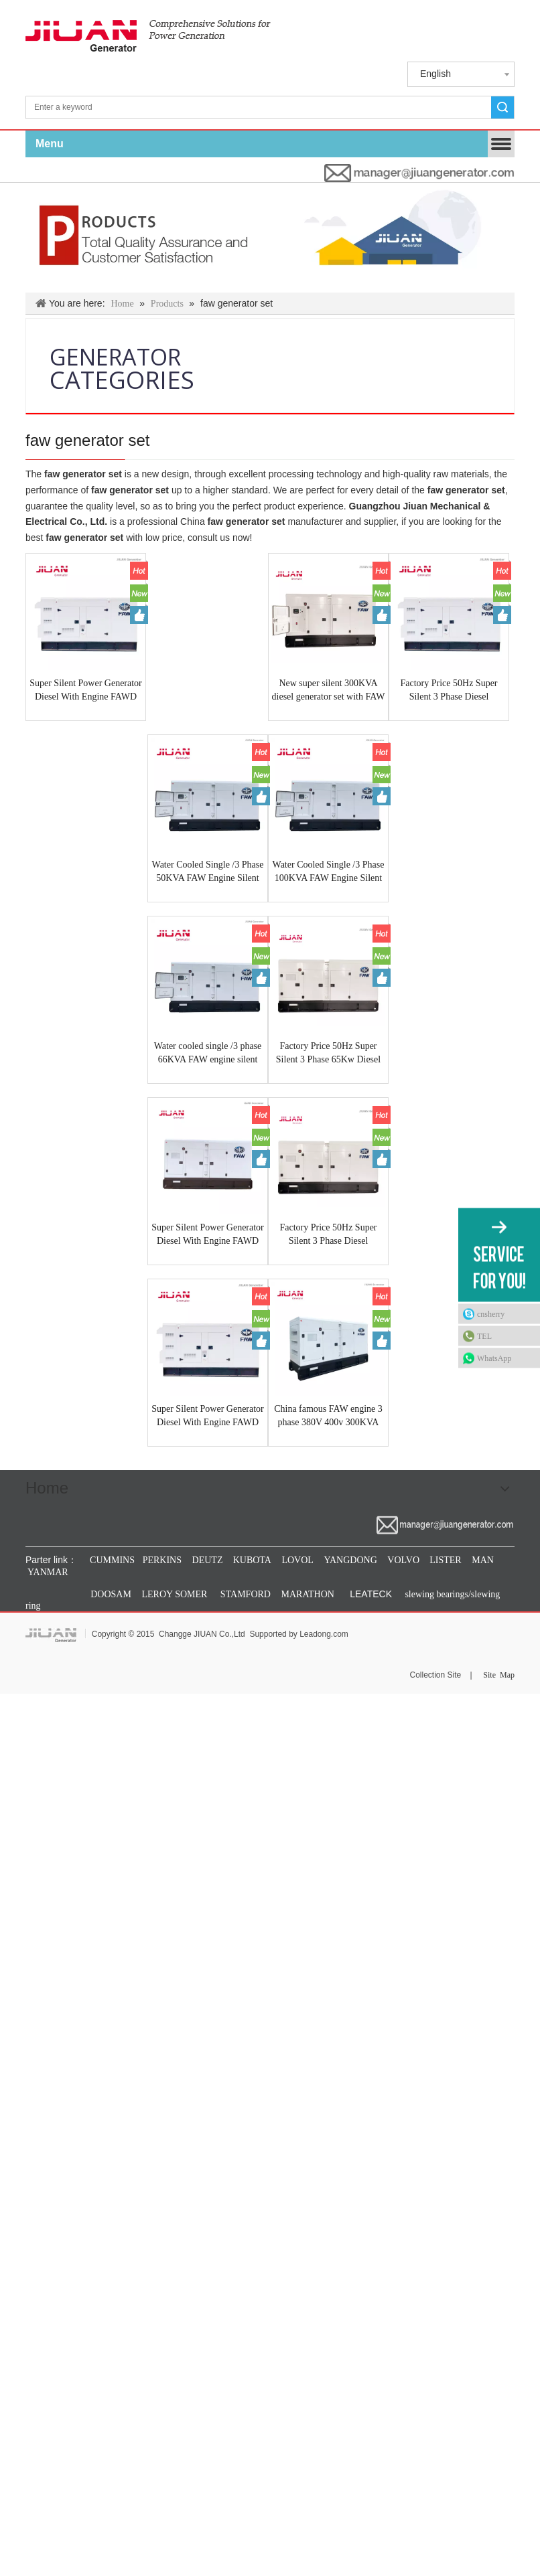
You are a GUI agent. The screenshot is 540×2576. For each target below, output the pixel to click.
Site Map (499, 1675)
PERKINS (162, 1560)
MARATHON (307, 1594)
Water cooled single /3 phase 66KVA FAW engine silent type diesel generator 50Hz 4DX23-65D (208, 1053)
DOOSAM (110, 1594)
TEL (484, 1336)
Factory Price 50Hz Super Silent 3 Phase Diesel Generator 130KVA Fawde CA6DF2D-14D (328, 1235)
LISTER (444, 1560)
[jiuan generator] (148, 36)
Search (502, 107)
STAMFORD (245, 1594)
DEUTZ (207, 1560)
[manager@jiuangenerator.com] (419, 173)
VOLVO (403, 1560)
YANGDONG (350, 1560)
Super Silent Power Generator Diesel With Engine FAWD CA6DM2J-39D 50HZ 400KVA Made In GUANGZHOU (85, 691)
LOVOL (297, 1560)
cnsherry (490, 1314)
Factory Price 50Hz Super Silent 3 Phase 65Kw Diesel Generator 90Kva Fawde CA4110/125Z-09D (328, 1053)
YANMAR (46, 1572)
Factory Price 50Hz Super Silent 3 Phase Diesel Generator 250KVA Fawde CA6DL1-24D (448, 691)
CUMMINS (111, 1560)
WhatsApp (494, 1358)
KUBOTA (250, 1560)
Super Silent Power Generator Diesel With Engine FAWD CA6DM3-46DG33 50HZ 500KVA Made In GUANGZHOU (207, 1235)
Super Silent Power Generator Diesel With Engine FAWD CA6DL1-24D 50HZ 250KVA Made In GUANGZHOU (207, 1416)
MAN (483, 1560)
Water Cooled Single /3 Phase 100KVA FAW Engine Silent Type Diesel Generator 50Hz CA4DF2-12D (329, 872)
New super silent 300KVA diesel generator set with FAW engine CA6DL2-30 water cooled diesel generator (328, 691)
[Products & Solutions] (270, 238)
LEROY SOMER (175, 1594)
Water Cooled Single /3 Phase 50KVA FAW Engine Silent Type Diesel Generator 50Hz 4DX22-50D (208, 872)
